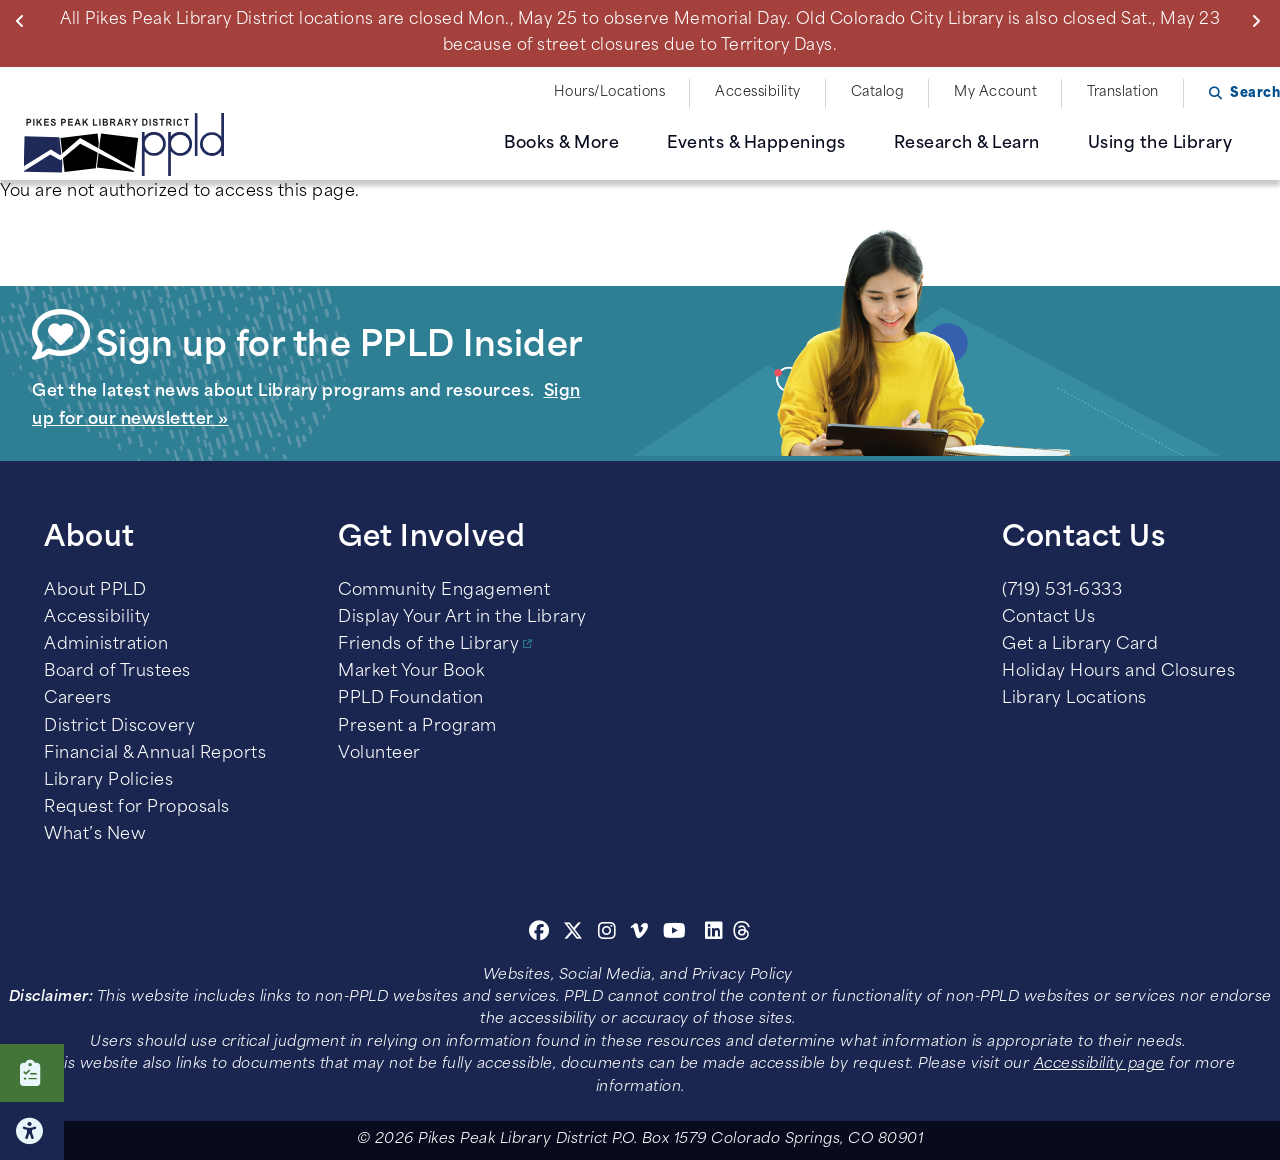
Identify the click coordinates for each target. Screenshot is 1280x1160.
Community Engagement (444, 591)
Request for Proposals (137, 808)
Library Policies (108, 781)
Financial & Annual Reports (155, 754)
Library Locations (1074, 699)
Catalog (878, 92)
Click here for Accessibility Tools (32, 1131)
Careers (78, 699)
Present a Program (417, 727)
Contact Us (1048, 618)
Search (1255, 93)
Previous (24, 21)
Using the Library (1160, 144)
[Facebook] (539, 934)
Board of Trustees (117, 672)
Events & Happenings (756, 144)
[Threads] (742, 934)
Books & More (561, 144)
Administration (106, 645)
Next (1260, 21)
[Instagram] (610, 934)
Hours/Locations (610, 92)
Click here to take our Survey (32, 1073)
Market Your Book (411, 672)
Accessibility (758, 92)
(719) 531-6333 (1062, 591)
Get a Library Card (1080, 645)
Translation (1123, 92)
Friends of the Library (428, 645)
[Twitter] (573, 934)
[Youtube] (675, 934)
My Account (995, 92)
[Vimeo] (639, 934)
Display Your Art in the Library (462, 618)
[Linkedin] (714, 934)
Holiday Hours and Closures (1118, 672)
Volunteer (379, 754)
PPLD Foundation (411, 699)
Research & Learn (967, 144)
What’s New (95, 835)
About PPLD (95, 591)
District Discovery (119, 727)
